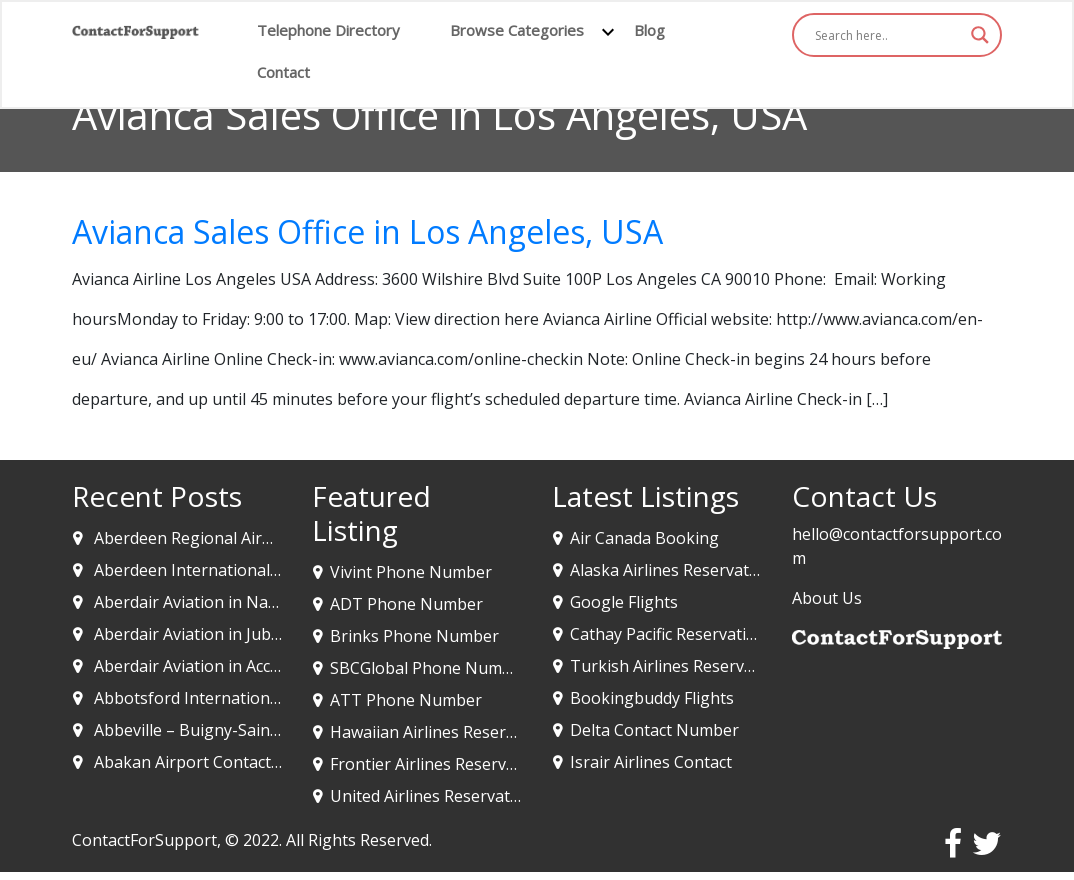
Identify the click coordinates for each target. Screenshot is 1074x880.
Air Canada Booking (644, 538)
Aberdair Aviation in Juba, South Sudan (239, 634)
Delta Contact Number (654, 730)
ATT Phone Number (406, 700)
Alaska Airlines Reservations (675, 570)
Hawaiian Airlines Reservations (445, 732)
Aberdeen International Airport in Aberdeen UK (271, 570)
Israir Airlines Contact (651, 762)
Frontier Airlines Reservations (441, 764)
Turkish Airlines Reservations (680, 666)
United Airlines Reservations (436, 796)
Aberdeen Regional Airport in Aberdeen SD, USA (274, 538)
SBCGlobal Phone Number (429, 668)
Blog (649, 30)
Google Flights (624, 602)
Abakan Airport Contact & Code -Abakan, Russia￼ (281, 762)
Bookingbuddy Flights (652, 698)
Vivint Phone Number (411, 572)
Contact (283, 72)
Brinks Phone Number (414, 636)
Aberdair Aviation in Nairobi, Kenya (225, 602)
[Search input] (888, 35)
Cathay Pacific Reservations (672, 634)
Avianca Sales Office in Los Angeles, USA (367, 231)
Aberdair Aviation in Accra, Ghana (218, 666)
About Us (827, 598)
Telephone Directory (328, 30)
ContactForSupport (144, 840)
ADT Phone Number (406, 604)
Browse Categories (517, 30)
